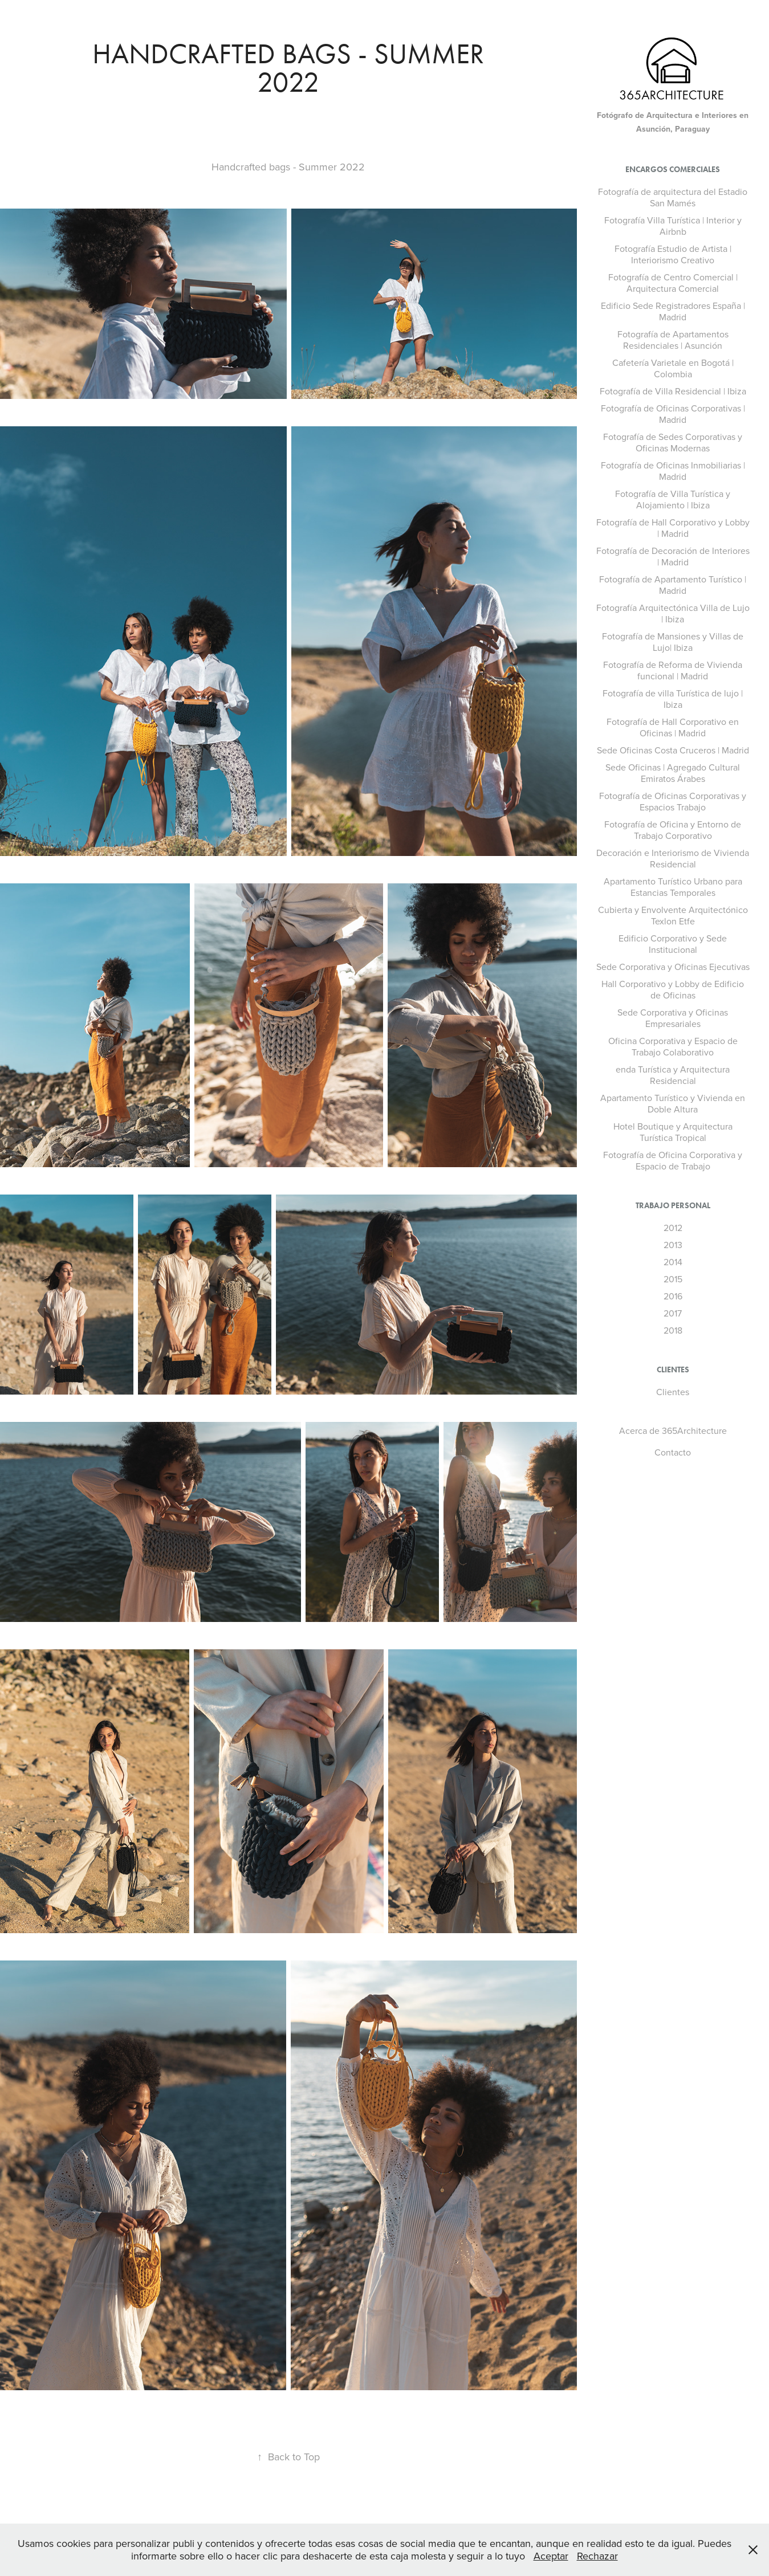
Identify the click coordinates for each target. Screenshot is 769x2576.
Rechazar (597, 2556)
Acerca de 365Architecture (673, 1430)
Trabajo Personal (673, 1205)
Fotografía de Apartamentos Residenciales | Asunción (673, 340)
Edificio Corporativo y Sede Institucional (673, 944)
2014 (673, 1262)
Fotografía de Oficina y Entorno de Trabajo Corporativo (672, 830)
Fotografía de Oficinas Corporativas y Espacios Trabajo (672, 801)
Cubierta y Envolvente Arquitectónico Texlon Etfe (673, 915)
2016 (673, 1296)
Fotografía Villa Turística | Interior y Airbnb (673, 226)
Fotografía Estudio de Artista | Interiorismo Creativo (673, 254)
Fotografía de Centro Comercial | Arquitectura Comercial (673, 283)
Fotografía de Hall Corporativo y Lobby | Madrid (673, 528)
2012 (673, 1227)
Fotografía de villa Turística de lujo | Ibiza (673, 699)
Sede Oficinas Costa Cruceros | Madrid (673, 750)
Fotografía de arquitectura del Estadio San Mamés (672, 197)
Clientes (673, 1370)
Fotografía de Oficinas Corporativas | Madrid (673, 414)
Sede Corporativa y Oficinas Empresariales (672, 1018)
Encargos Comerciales (672, 169)
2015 (673, 1279)
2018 (673, 1330)
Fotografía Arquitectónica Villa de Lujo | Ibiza (673, 613)
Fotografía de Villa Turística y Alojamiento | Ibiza (672, 499)
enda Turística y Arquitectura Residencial (673, 1075)
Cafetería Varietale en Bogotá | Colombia (673, 368)
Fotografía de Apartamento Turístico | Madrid (672, 585)
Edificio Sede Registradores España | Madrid (673, 311)
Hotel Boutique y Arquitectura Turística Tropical (673, 1132)
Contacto (672, 1452)
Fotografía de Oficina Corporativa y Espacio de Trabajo (672, 1160)
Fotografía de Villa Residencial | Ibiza (673, 391)
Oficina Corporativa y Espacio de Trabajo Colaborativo (673, 1046)
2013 (673, 1244)
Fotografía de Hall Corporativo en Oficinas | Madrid (673, 727)
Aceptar (551, 2556)
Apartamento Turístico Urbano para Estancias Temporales (673, 887)
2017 (673, 1313)
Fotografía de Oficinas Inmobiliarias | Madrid (673, 471)
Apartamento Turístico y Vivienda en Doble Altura (672, 1103)
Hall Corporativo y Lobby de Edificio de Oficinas (672, 989)
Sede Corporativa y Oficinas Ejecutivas (673, 966)
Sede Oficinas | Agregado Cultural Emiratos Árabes (672, 773)
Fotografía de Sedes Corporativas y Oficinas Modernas (672, 442)
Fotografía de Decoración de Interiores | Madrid (673, 556)
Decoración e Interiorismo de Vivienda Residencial (672, 858)
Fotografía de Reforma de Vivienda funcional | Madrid (672, 670)
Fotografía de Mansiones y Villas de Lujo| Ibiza (672, 642)
